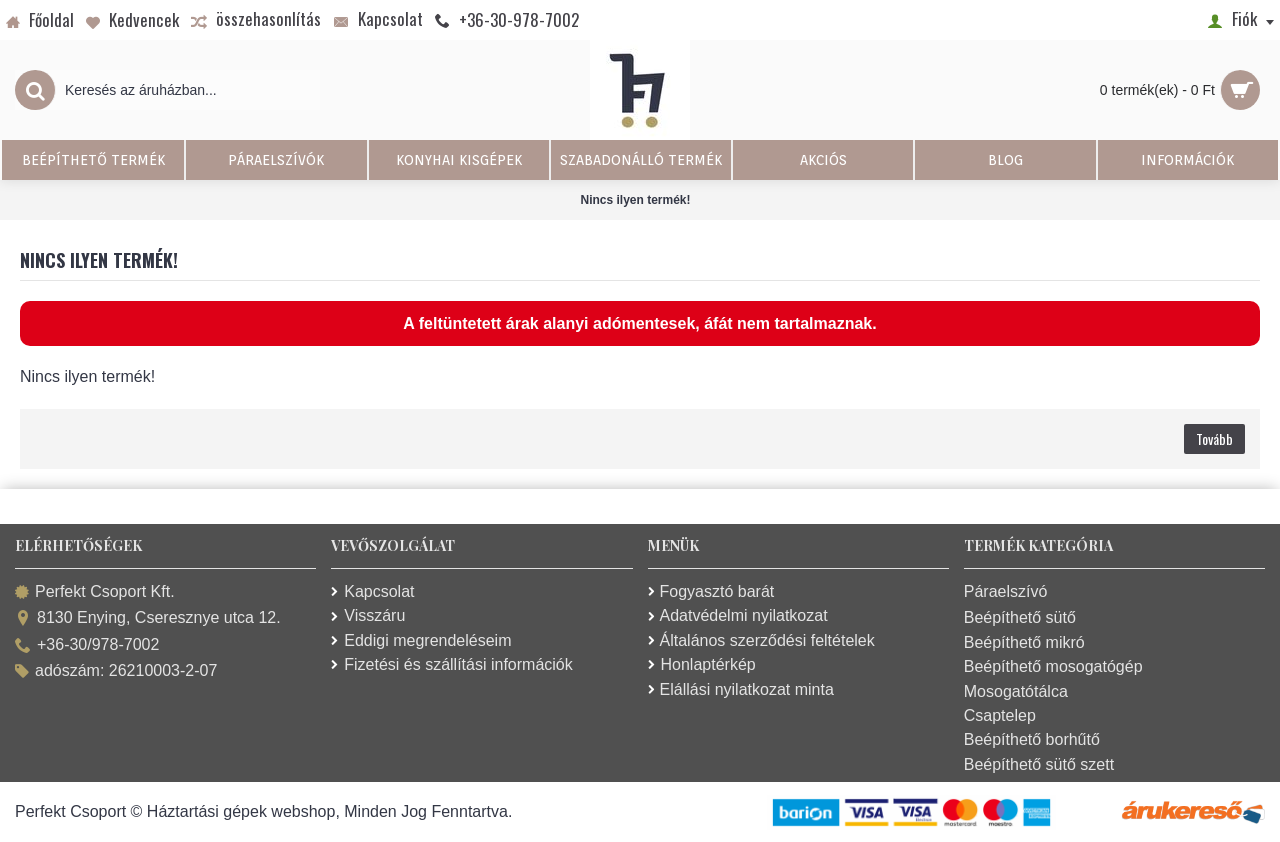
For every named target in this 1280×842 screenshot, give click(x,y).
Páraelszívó (1006, 591)
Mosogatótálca (1016, 691)
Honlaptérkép (702, 664)
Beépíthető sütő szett (1039, 764)
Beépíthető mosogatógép (1053, 666)
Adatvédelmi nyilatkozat (738, 615)
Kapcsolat (372, 591)
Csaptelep (1000, 715)
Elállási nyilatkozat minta (741, 689)
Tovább (1214, 438)
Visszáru (368, 615)
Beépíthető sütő (1020, 617)
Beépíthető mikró (1024, 642)
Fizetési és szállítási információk (452, 664)
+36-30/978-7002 (87, 645)
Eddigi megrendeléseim (421, 640)
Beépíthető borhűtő (1032, 739)
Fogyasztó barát (711, 591)
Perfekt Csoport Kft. (95, 592)
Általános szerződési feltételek (761, 640)
